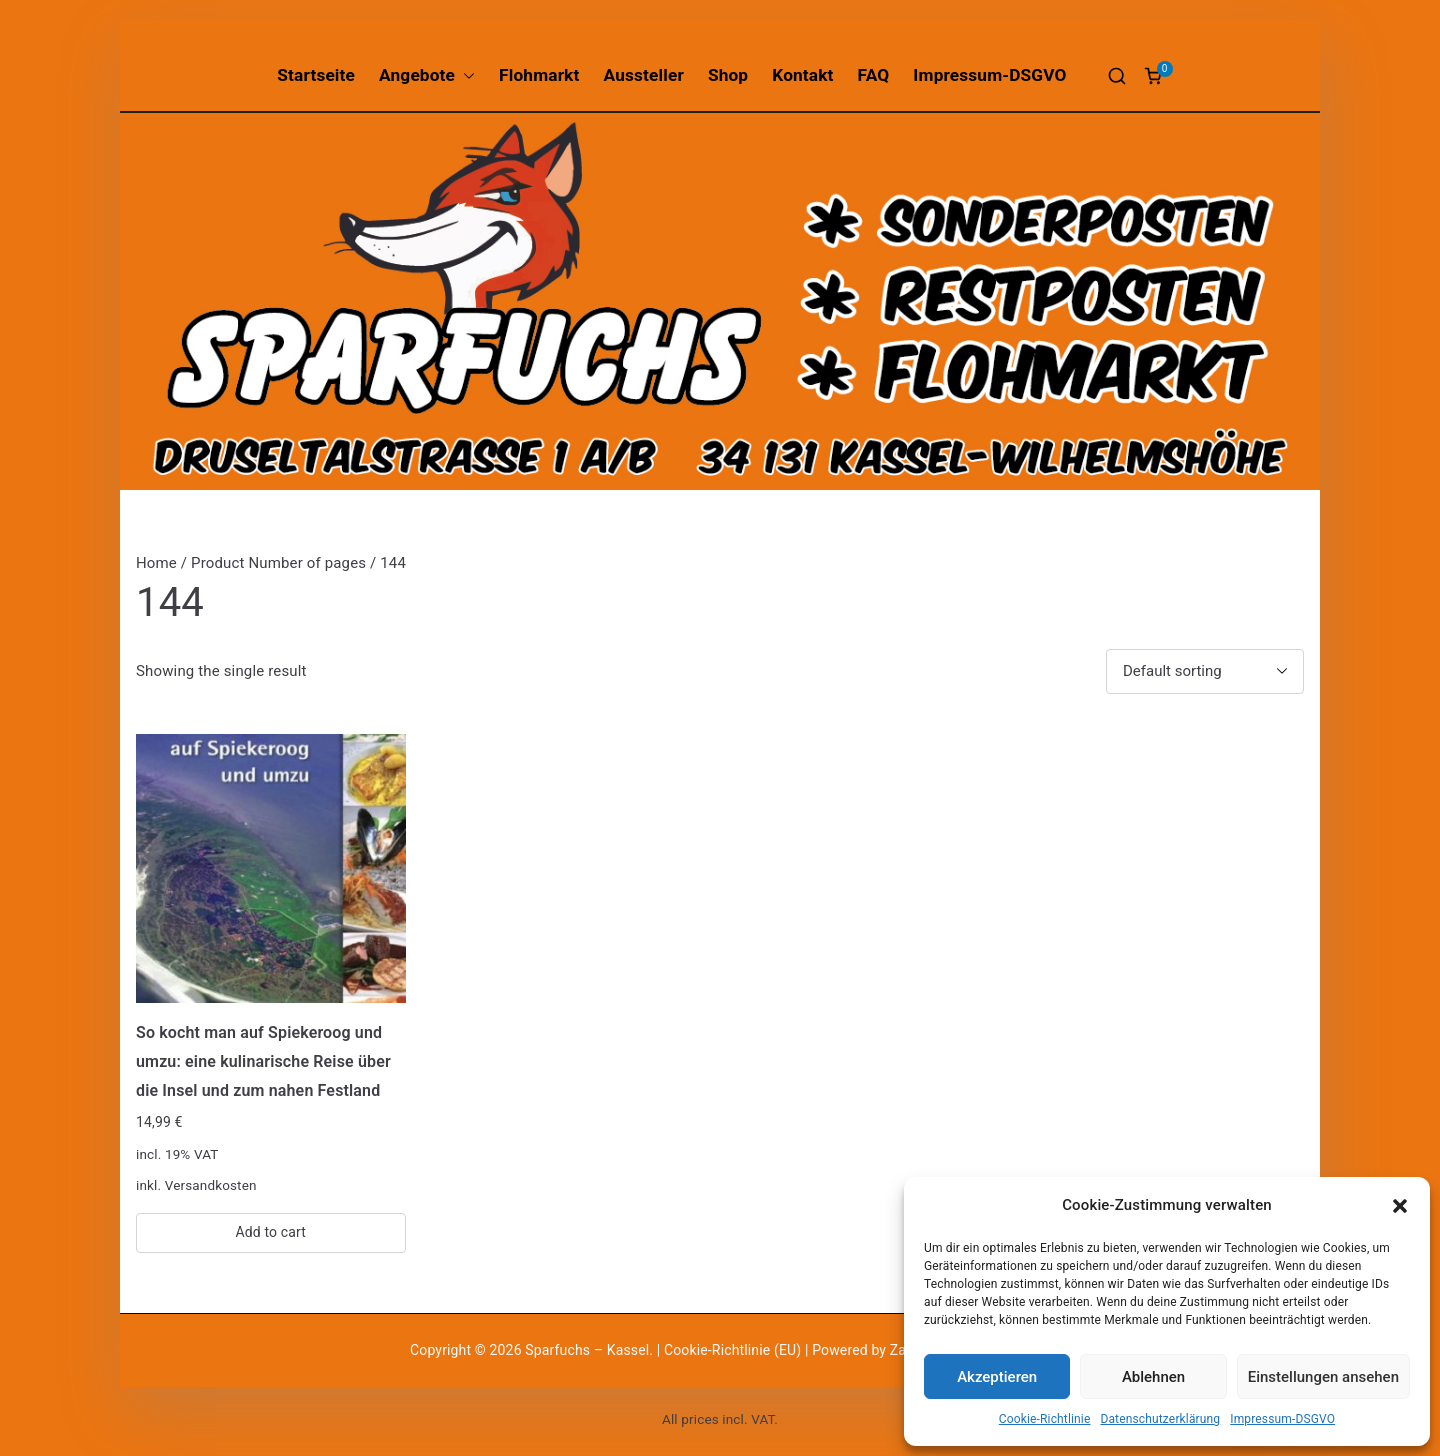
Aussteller (644, 75)
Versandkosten (211, 1185)
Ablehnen (1153, 1377)
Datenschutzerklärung (1160, 1419)
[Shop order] (1205, 671)
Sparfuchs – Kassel (587, 1350)
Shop (728, 75)
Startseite (316, 75)
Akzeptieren (997, 1377)
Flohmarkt (539, 75)
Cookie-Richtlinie (1045, 1419)
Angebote (427, 75)
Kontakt (802, 75)
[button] (1400, 1206)
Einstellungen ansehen (1323, 1377)
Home (156, 563)
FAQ (874, 75)
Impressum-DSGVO (1282, 1419)
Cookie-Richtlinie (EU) (734, 1350)
